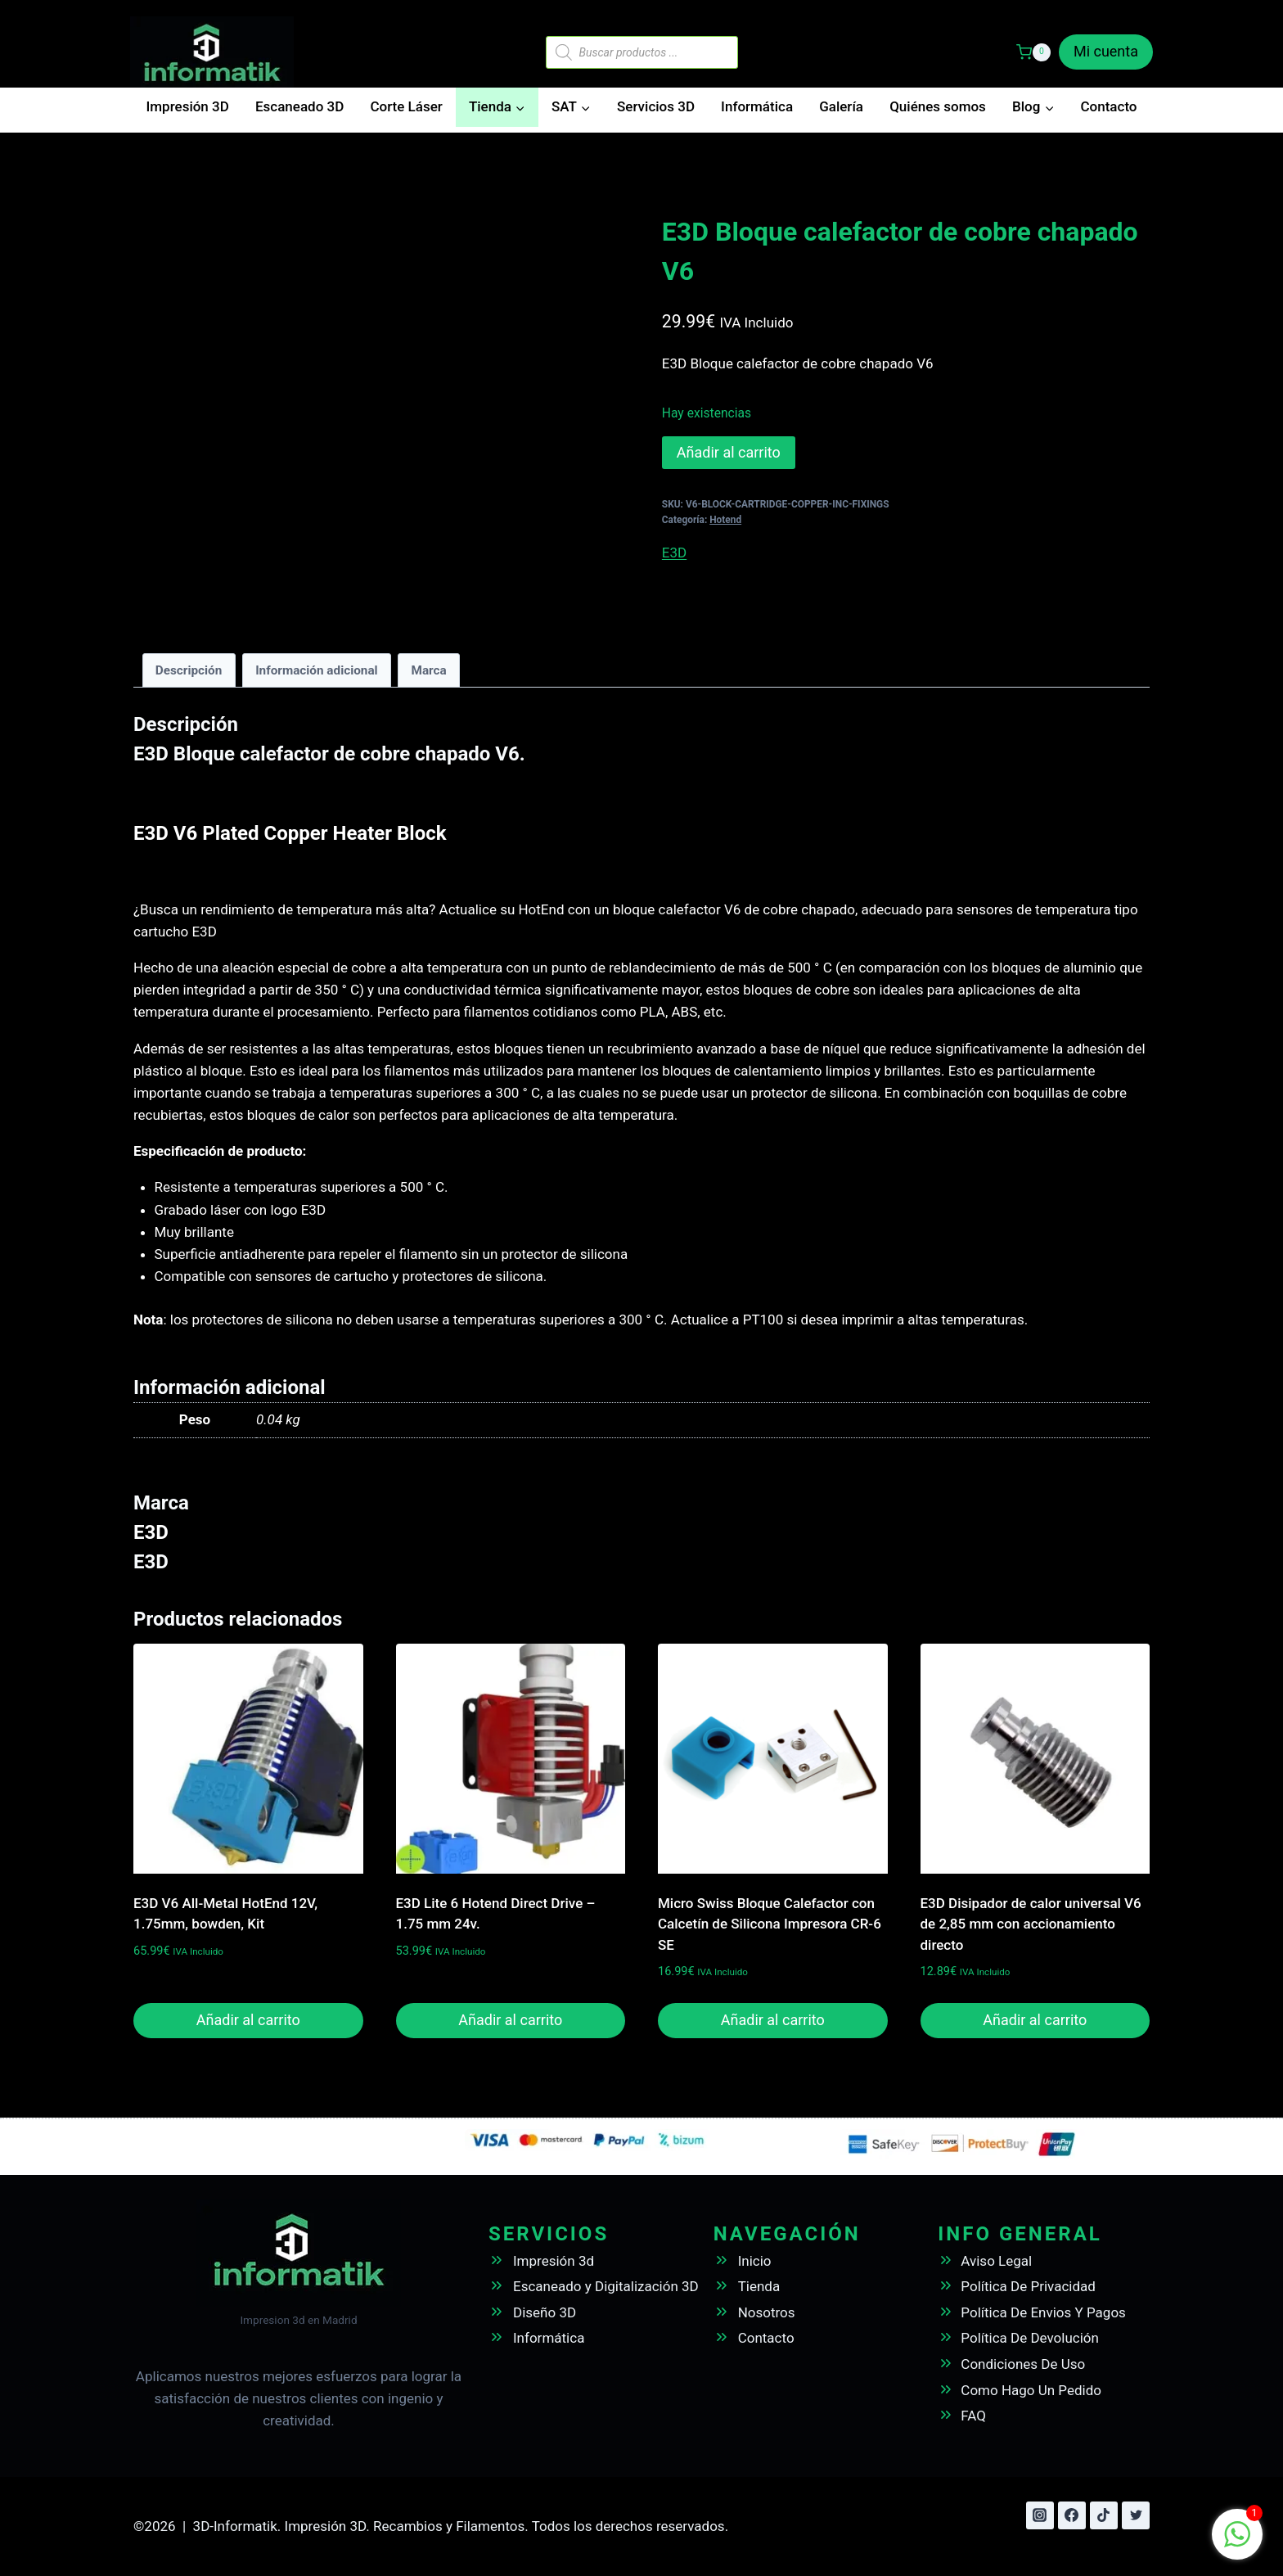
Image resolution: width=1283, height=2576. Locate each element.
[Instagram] (1040, 2515)
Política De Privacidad (1028, 2286)
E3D (674, 552)
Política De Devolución (1030, 2338)
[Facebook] (1072, 2515)
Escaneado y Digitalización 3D (606, 2286)
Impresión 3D (187, 106)
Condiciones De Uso (1023, 2364)
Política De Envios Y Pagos (1043, 2312)
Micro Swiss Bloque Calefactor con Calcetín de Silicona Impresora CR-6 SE (769, 1924)
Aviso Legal (996, 2261)
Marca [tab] (428, 670)
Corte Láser (406, 106)
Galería (841, 106)
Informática (757, 106)
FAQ (973, 2415)
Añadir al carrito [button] (248, 2019)
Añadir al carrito (729, 452)
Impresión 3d (553, 2261)
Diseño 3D (544, 2312)
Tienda (759, 2286)
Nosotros (766, 2312)
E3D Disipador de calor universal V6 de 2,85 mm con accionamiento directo (1031, 1924)
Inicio (755, 2261)
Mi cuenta (1106, 51)
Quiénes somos (937, 106)
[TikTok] (1104, 2515)
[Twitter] (1136, 2515)
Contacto (1108, 106)
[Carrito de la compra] (1033, 52)
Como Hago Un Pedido (1031, 2390)
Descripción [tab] (189, 670)
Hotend (725, 520)
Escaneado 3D (299, 106)
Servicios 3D (656, 106)
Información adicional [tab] (316, 670)
